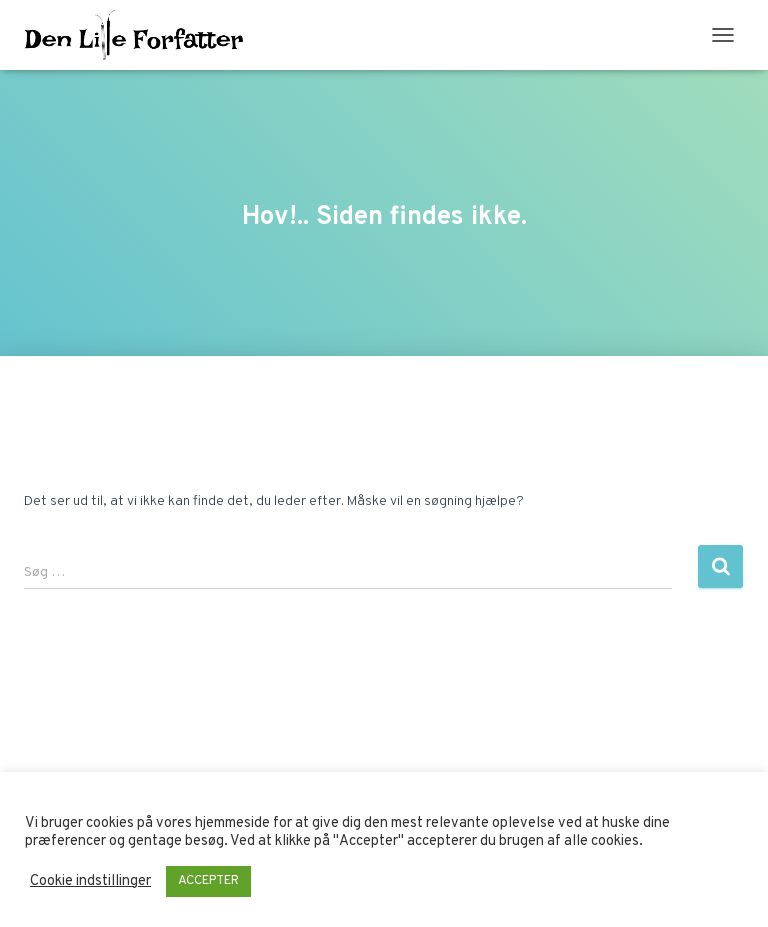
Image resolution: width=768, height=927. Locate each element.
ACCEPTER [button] (208, 881)
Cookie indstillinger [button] (90, 882)
